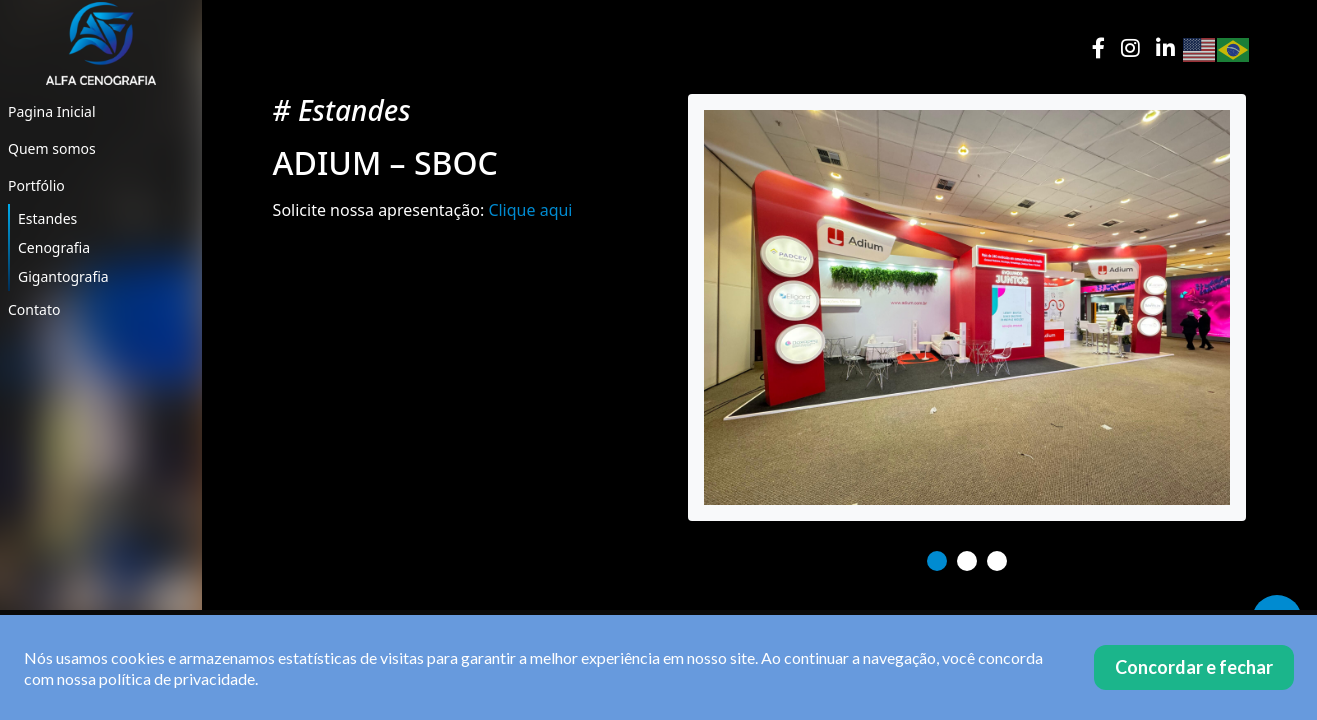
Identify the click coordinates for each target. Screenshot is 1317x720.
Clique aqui (530, 210)
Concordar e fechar (1194, 667)
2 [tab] (967, 561)
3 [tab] (997, 561)
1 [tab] (937, 561)
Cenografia (54, 247)
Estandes (47, 218)
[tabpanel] (967, 307)
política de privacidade (177, 678)
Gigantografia (63, 276)
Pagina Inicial (52, 111)
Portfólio (36, 185)
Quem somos (52, 148)
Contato (34, 309)
